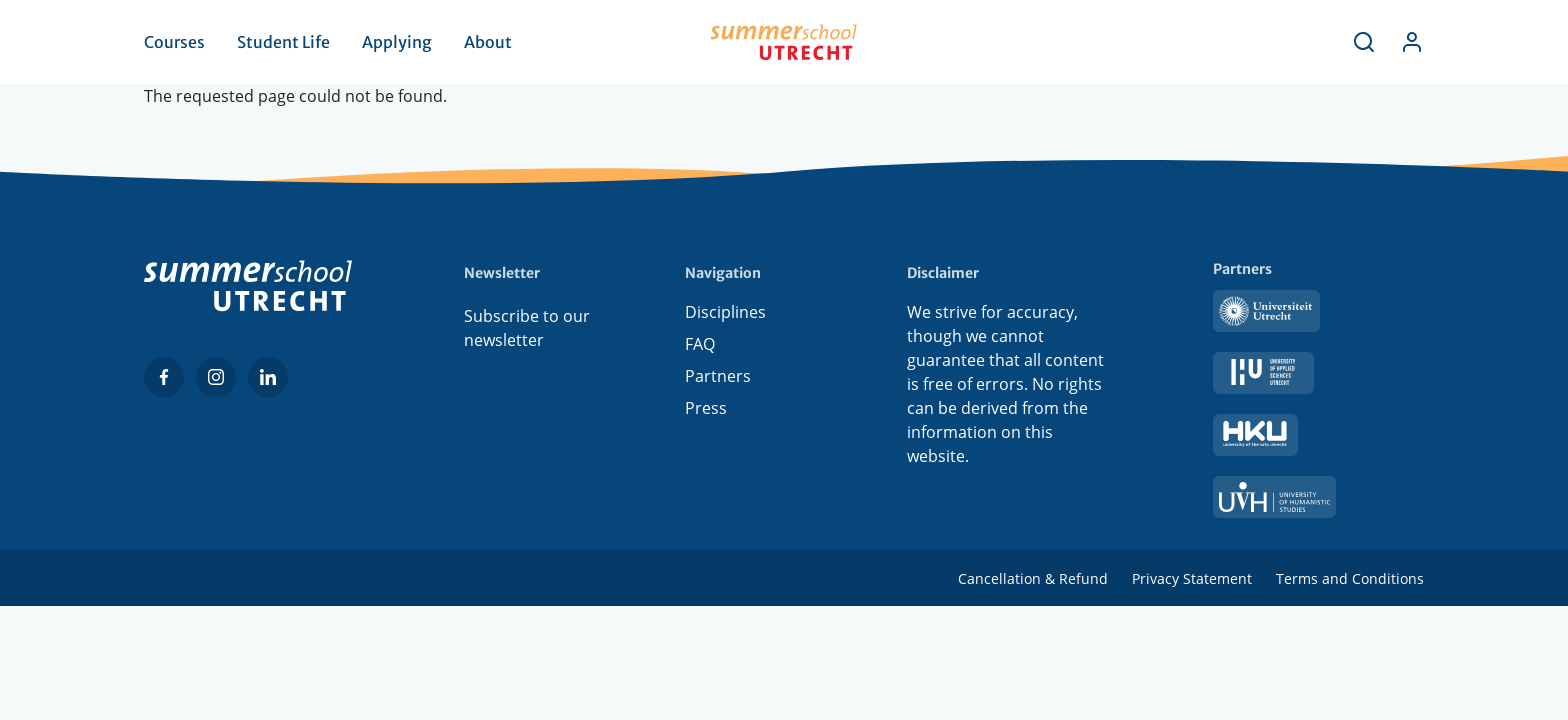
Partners (718, 380)
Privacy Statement (1192, 578)
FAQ (700, 348)
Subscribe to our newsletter (527, 328)
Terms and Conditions (1350, 578)
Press (706, 412)
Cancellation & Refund (1033, 578)
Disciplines (725, 316)
